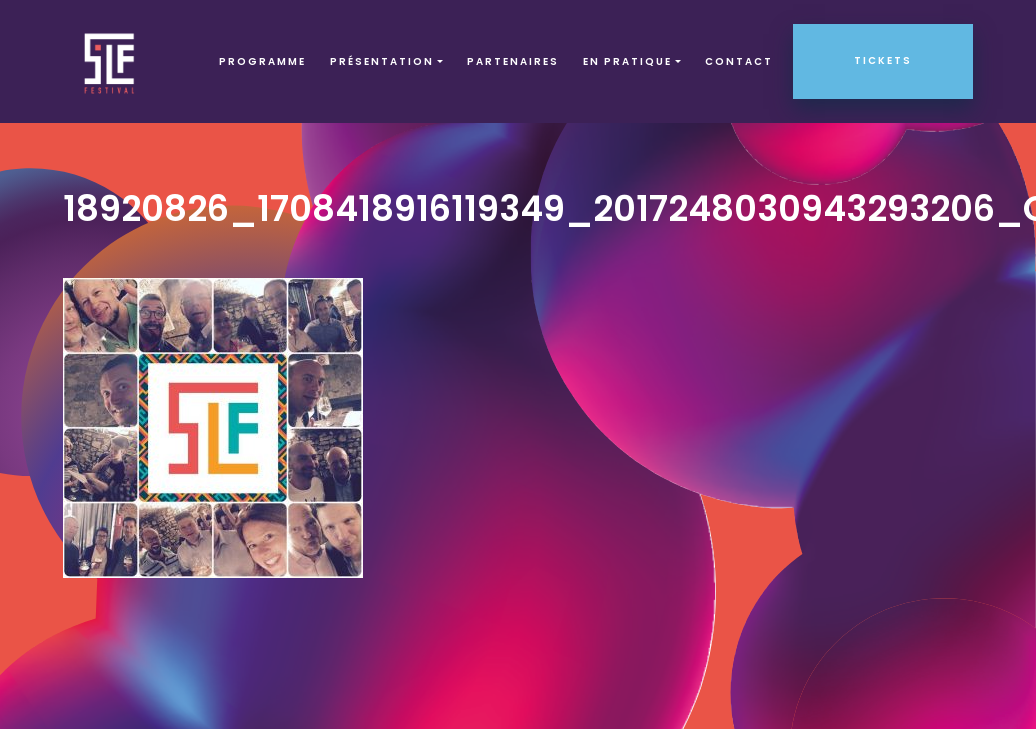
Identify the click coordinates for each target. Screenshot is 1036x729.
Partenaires (513, 61)
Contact (739, 61)
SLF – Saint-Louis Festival (110, 61)
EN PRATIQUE (627, 61)
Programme (262, 61)
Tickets (883, 60)
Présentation (382, 61)
